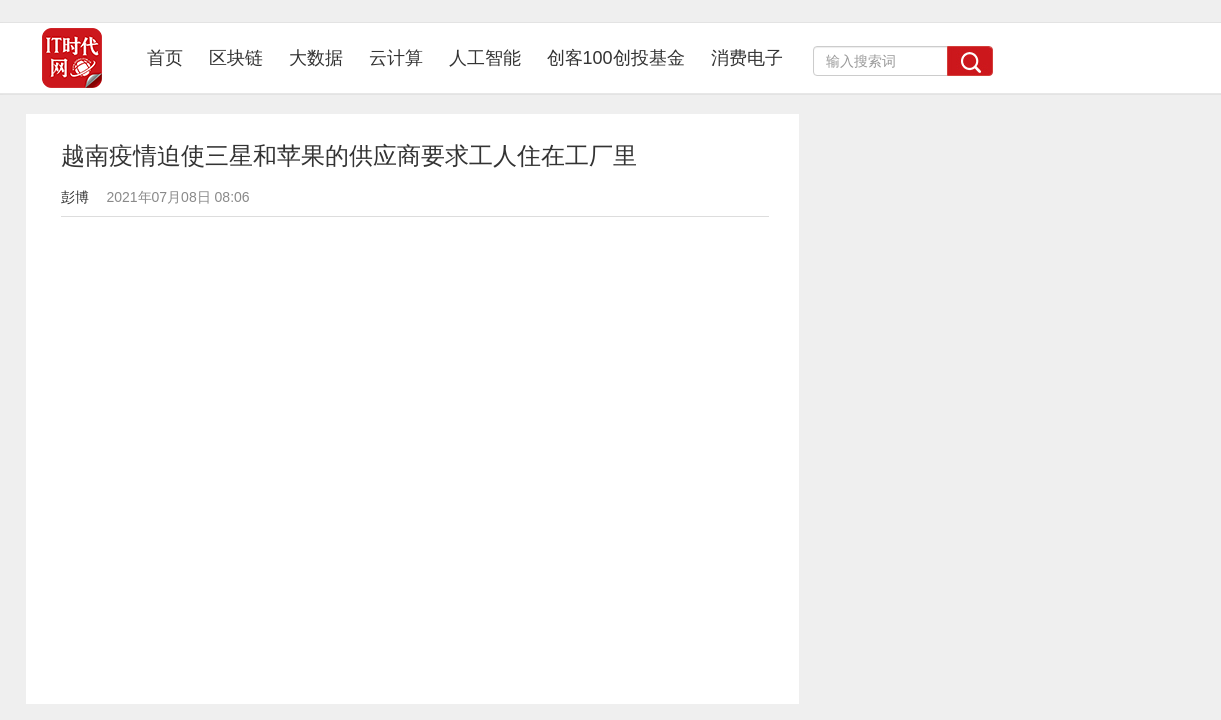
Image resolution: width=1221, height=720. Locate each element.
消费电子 (747, 58)
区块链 (236, 58)
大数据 (316, 58)
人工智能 (485, 58)
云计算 (396, 58)
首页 (171, 57)
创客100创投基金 (616, 58)
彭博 (75, 197)
